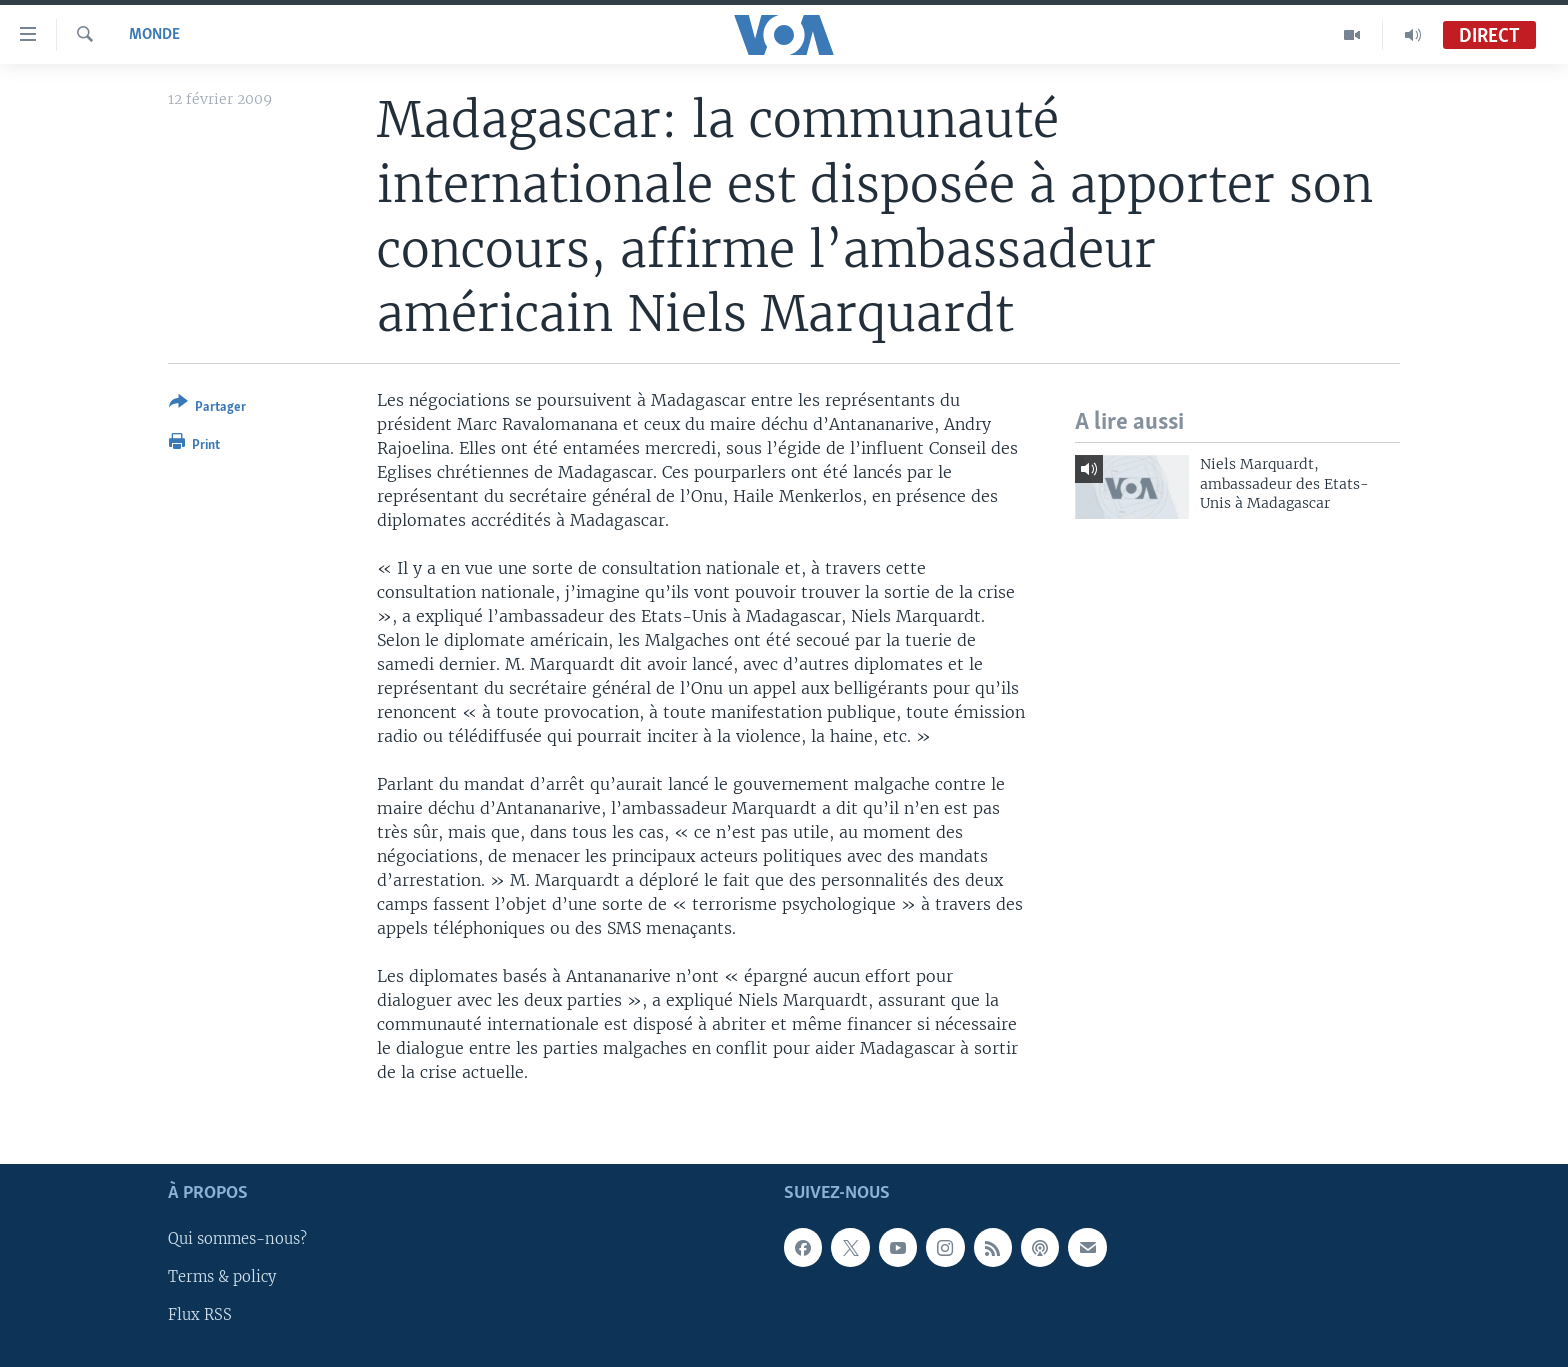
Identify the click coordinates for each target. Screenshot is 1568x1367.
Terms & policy (222, 1278)
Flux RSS (200, 1316)
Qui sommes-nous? (237, 1240)
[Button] (207, 408)
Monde (154, 35)
